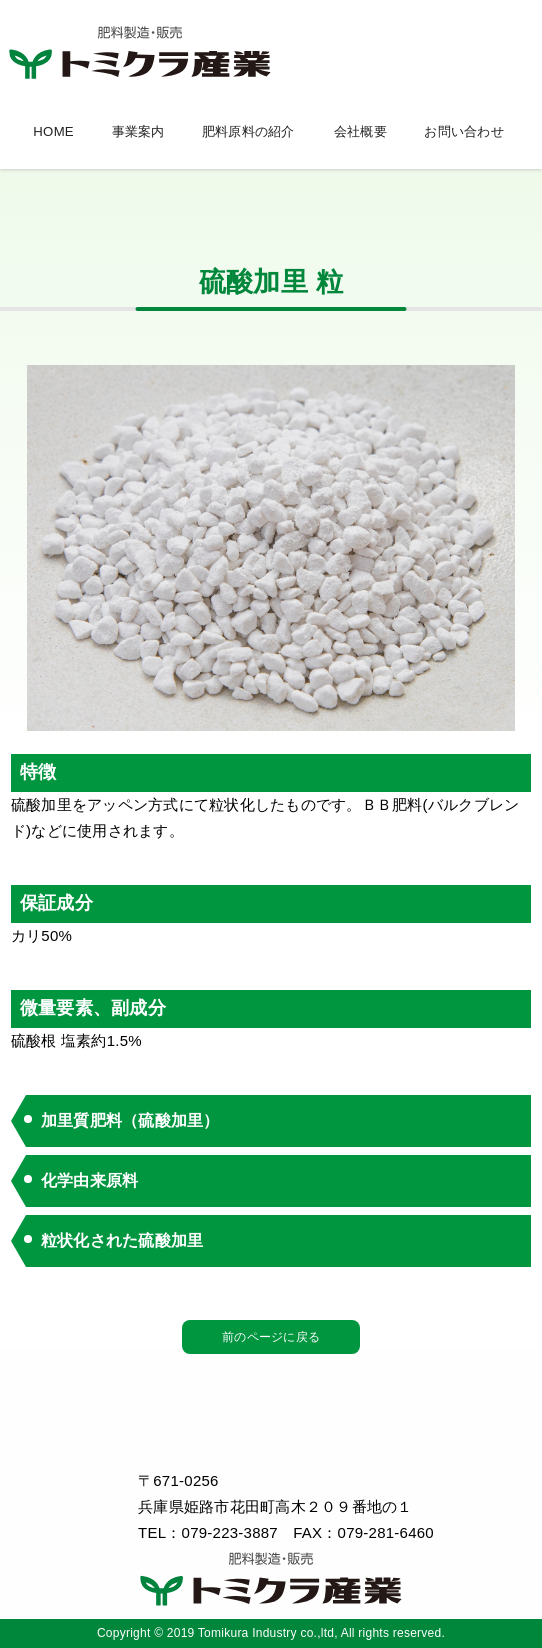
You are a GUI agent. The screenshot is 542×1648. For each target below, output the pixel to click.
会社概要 (360, 131)
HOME (53, 131)
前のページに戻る (271, 1337)
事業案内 (138, 131)
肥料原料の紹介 (248, 131)
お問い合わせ (464, 131)
